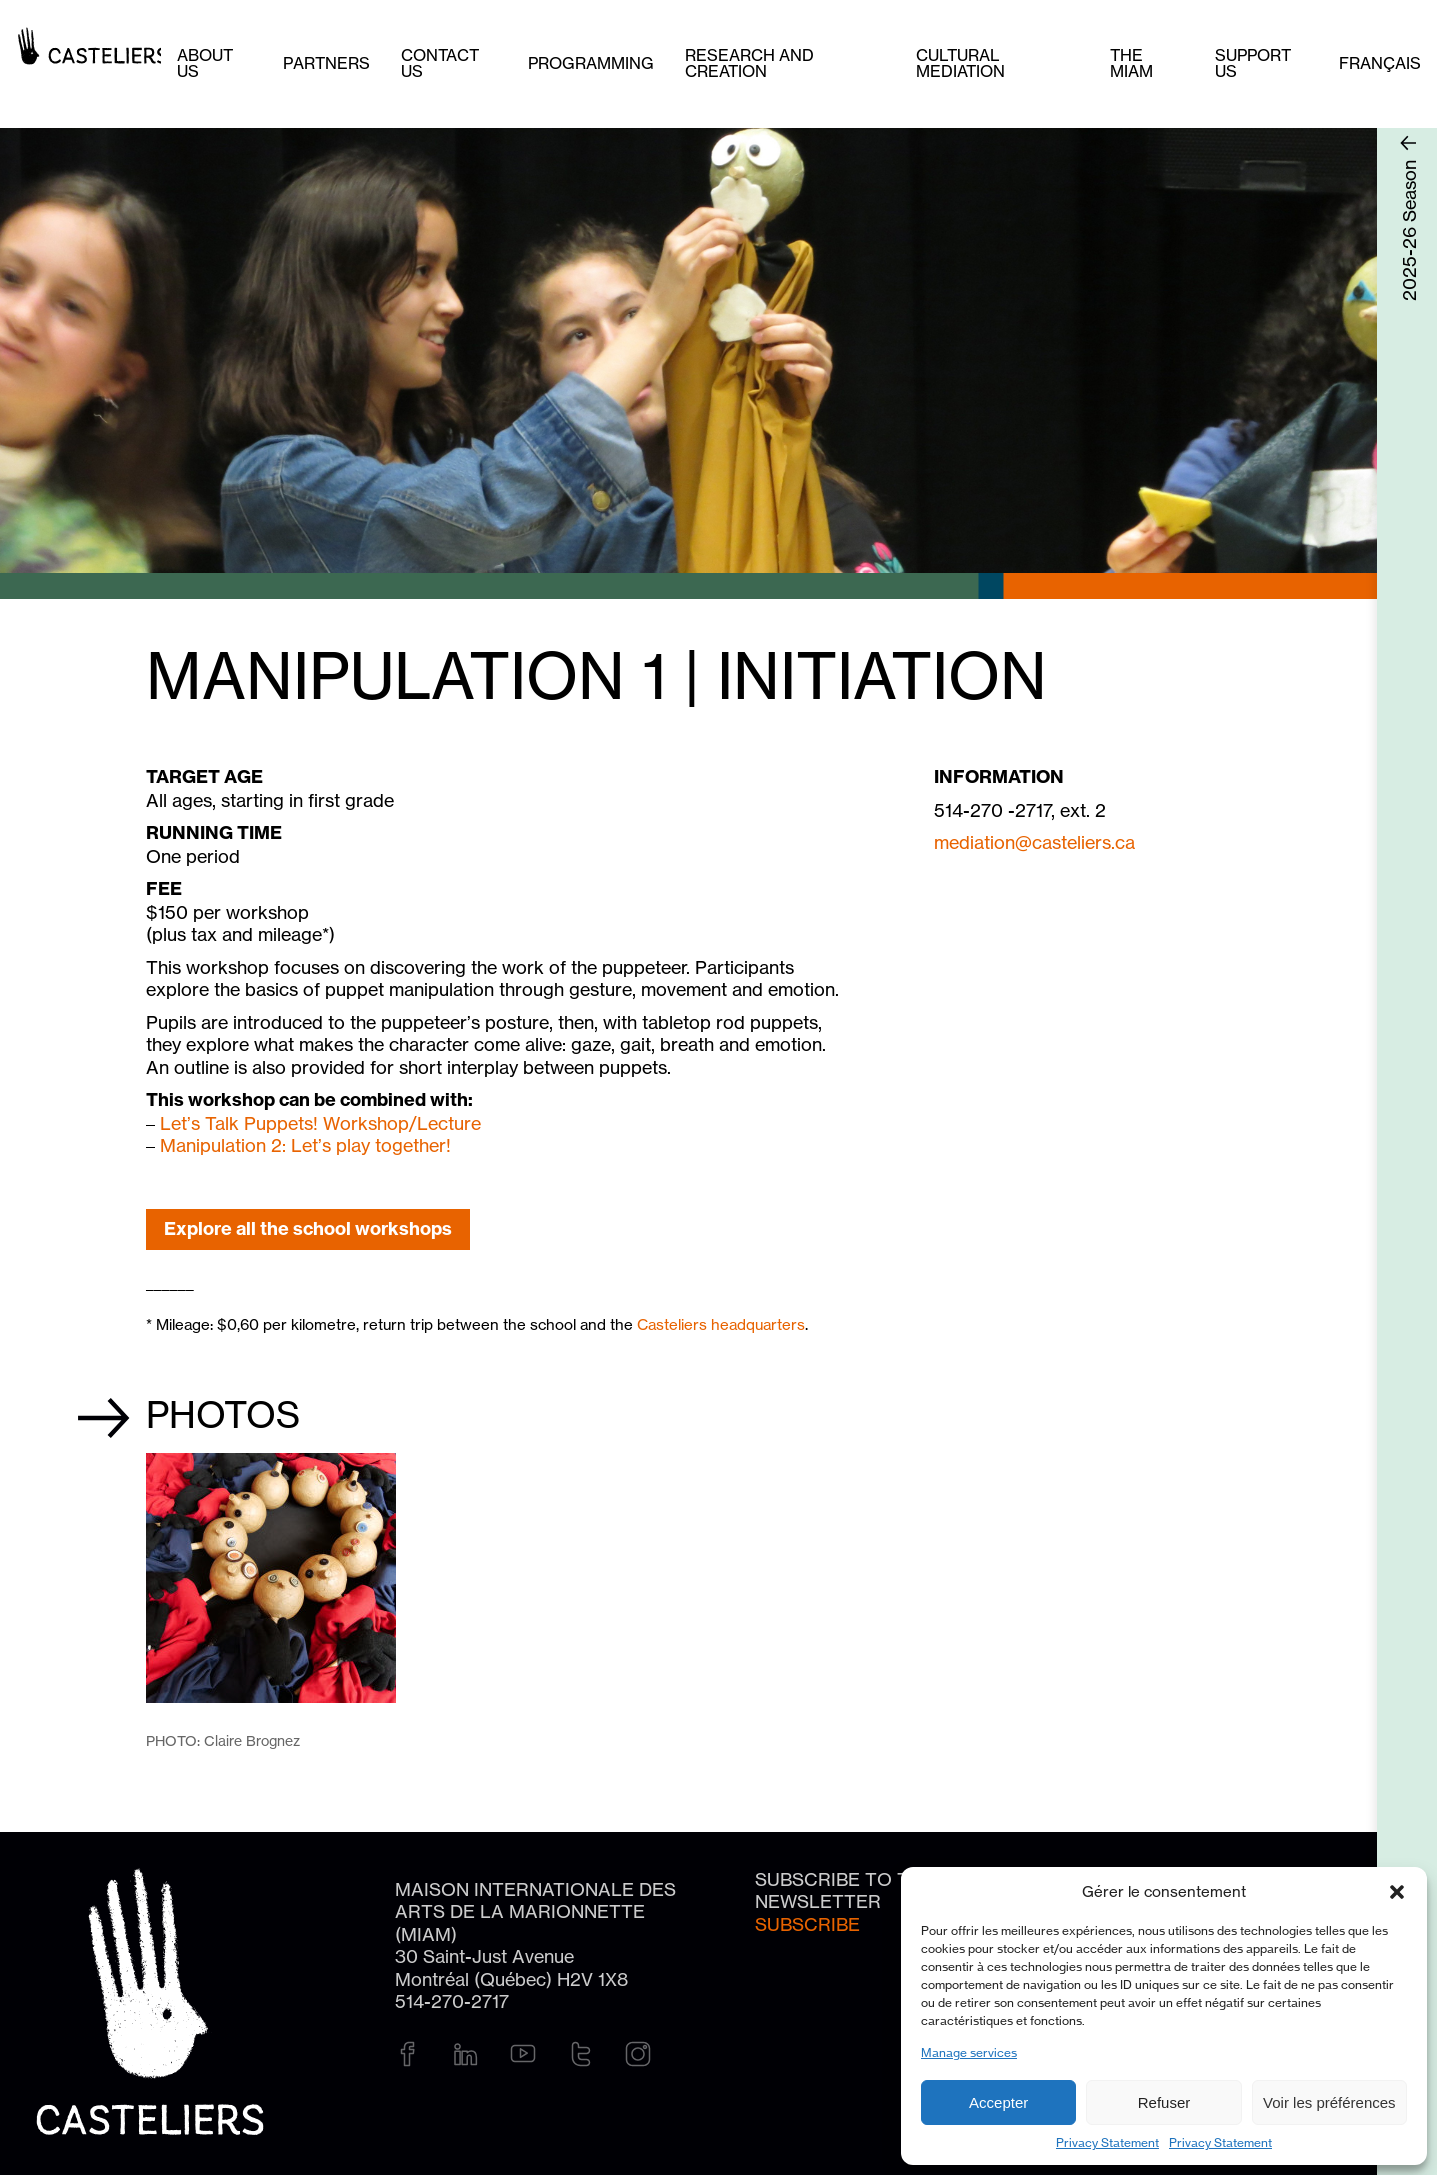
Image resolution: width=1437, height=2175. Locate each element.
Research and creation (749, 63)
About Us (205, 63)
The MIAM (1131, 63)
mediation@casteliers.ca (1034, 842)
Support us (1253, 63)
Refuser (1164, 2102)
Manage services (969, 2052)
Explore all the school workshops (308, 1228)
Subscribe (807, 1924)
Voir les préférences (1329, 2102)
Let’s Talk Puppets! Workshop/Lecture (320, 1123)
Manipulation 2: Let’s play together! (305, 1145)
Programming (591, 63)
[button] (1397, 1892)
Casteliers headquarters (721, 1324)
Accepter (998, 2102)
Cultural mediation (960, 63)
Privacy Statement (1107, 2142)
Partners (326, 63)
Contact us (440, 63)
